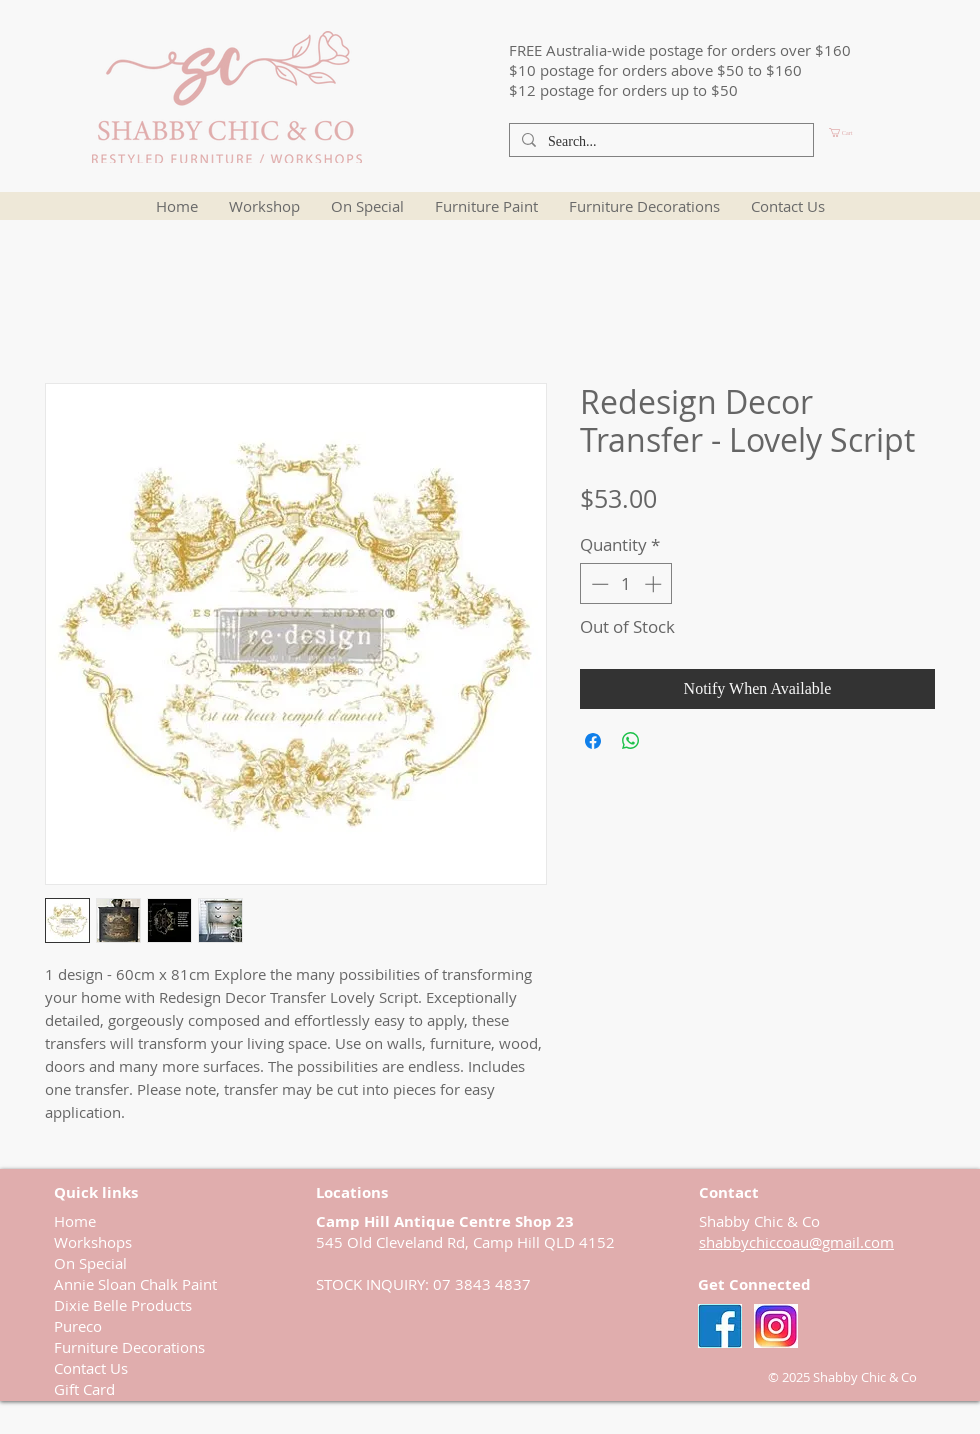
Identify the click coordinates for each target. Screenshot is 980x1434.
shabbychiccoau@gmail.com (796, 1242)
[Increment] (655, 584)
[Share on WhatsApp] (631, 741)
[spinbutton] (626, 584)
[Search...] (659, 142)
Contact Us (91, 1368)
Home (75, 1221)
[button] (875, 132)
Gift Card (84, 1389)
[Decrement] (598, 584)
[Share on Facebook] (593, 741)
